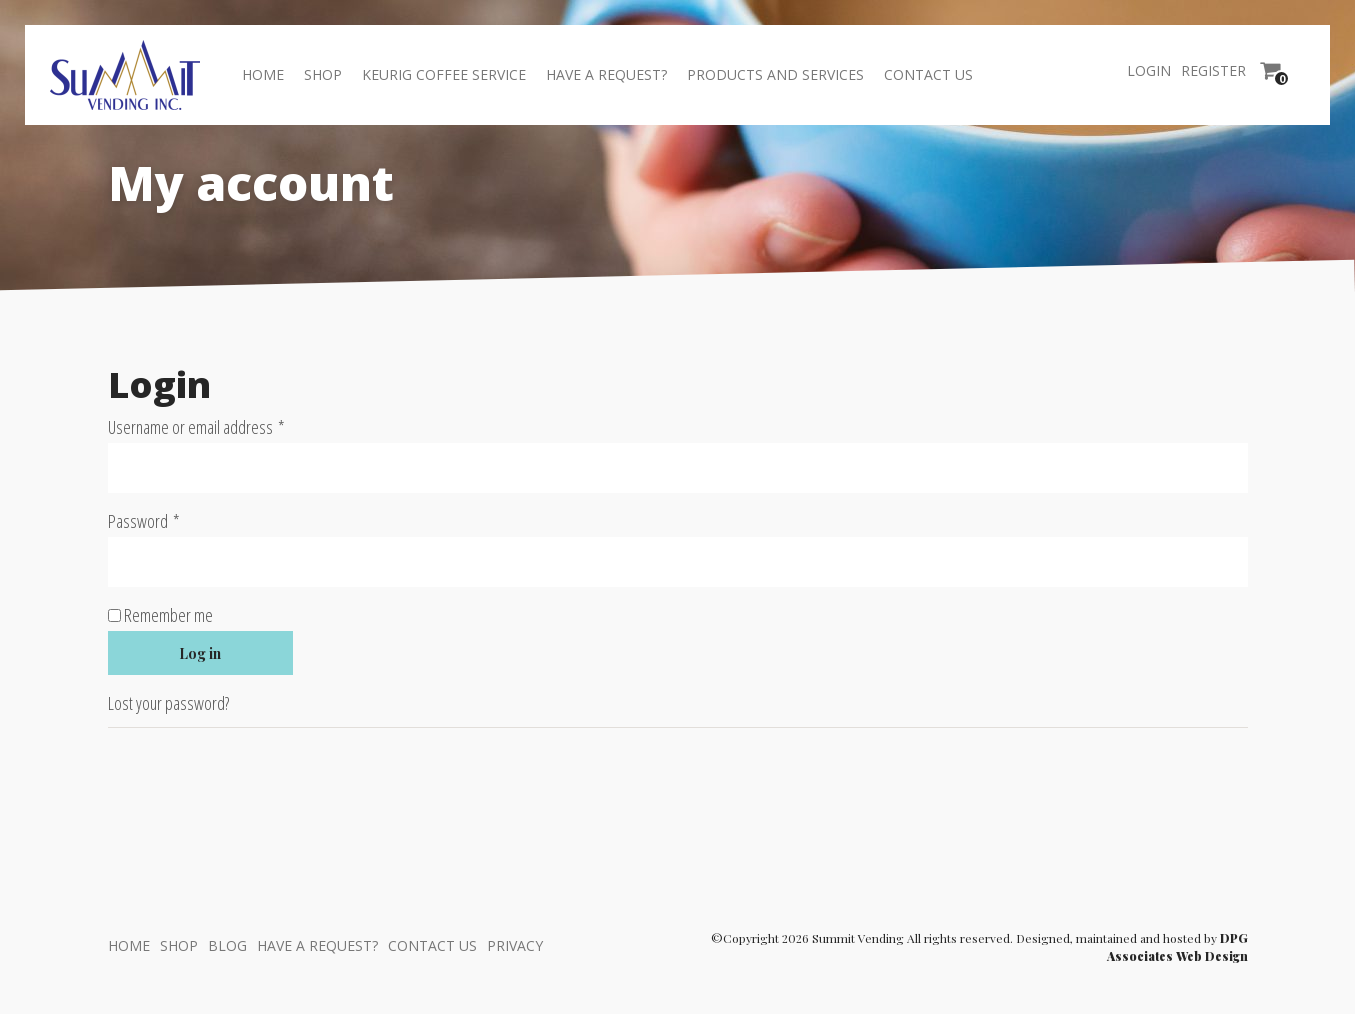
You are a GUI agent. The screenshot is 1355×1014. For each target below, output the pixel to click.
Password (171, 520)
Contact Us (928, 74)
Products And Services (775, 74)
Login (1149, 70)
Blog (227, 945)
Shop (323, 74)
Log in (200, 653)
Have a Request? (606, 74)
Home (263, 74)
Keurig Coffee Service (444, 74)
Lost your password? (168, 703)
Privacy (515, 945)
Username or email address (223, 426)
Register (1213, 70)
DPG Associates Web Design (1177, 947)
